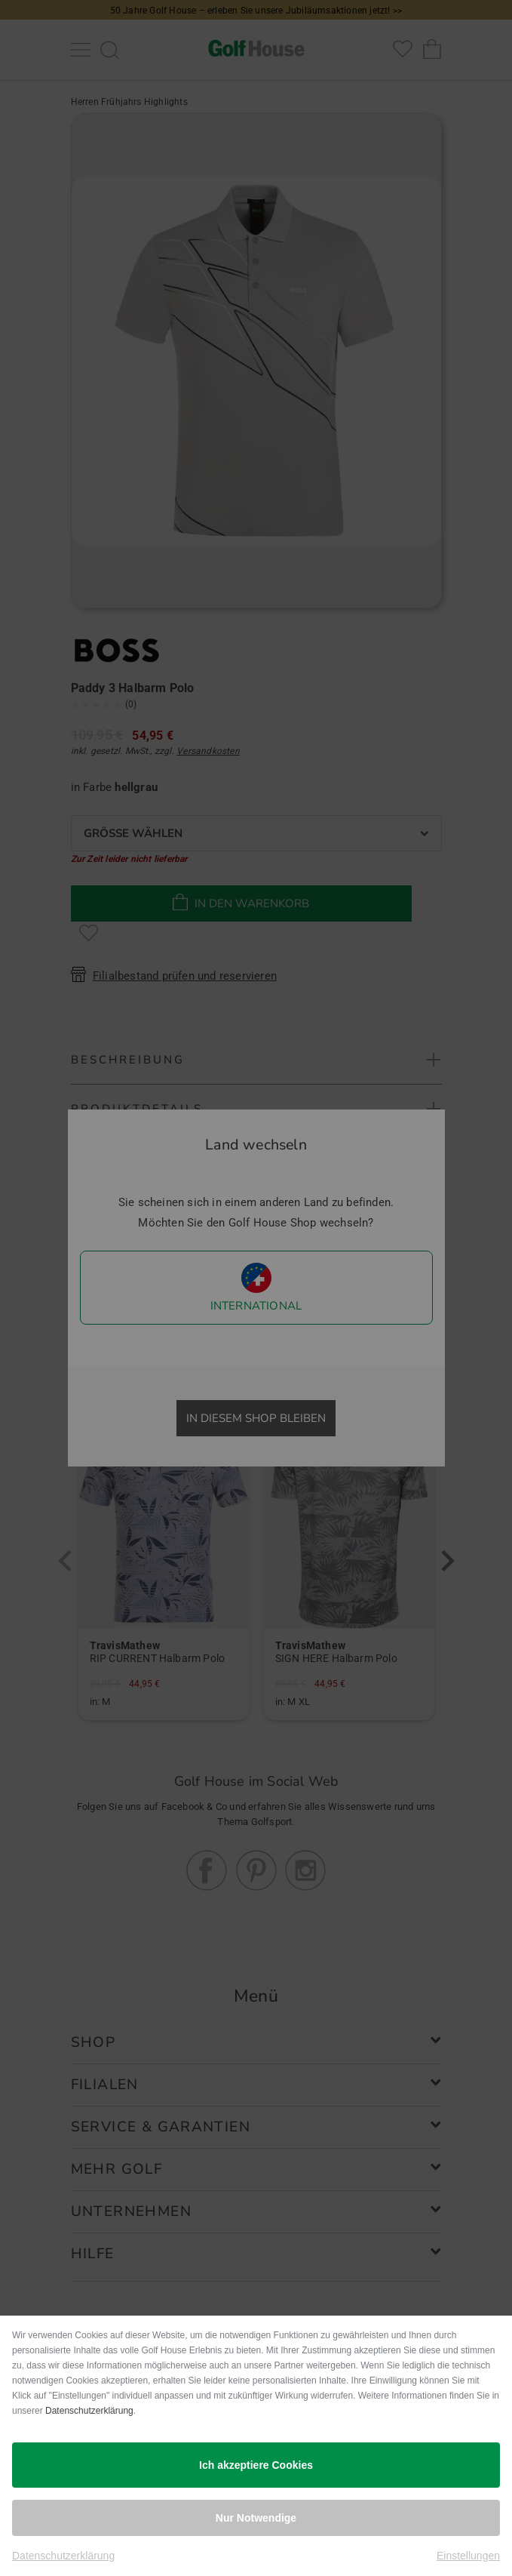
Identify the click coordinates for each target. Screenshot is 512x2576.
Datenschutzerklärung (89, 2410)
